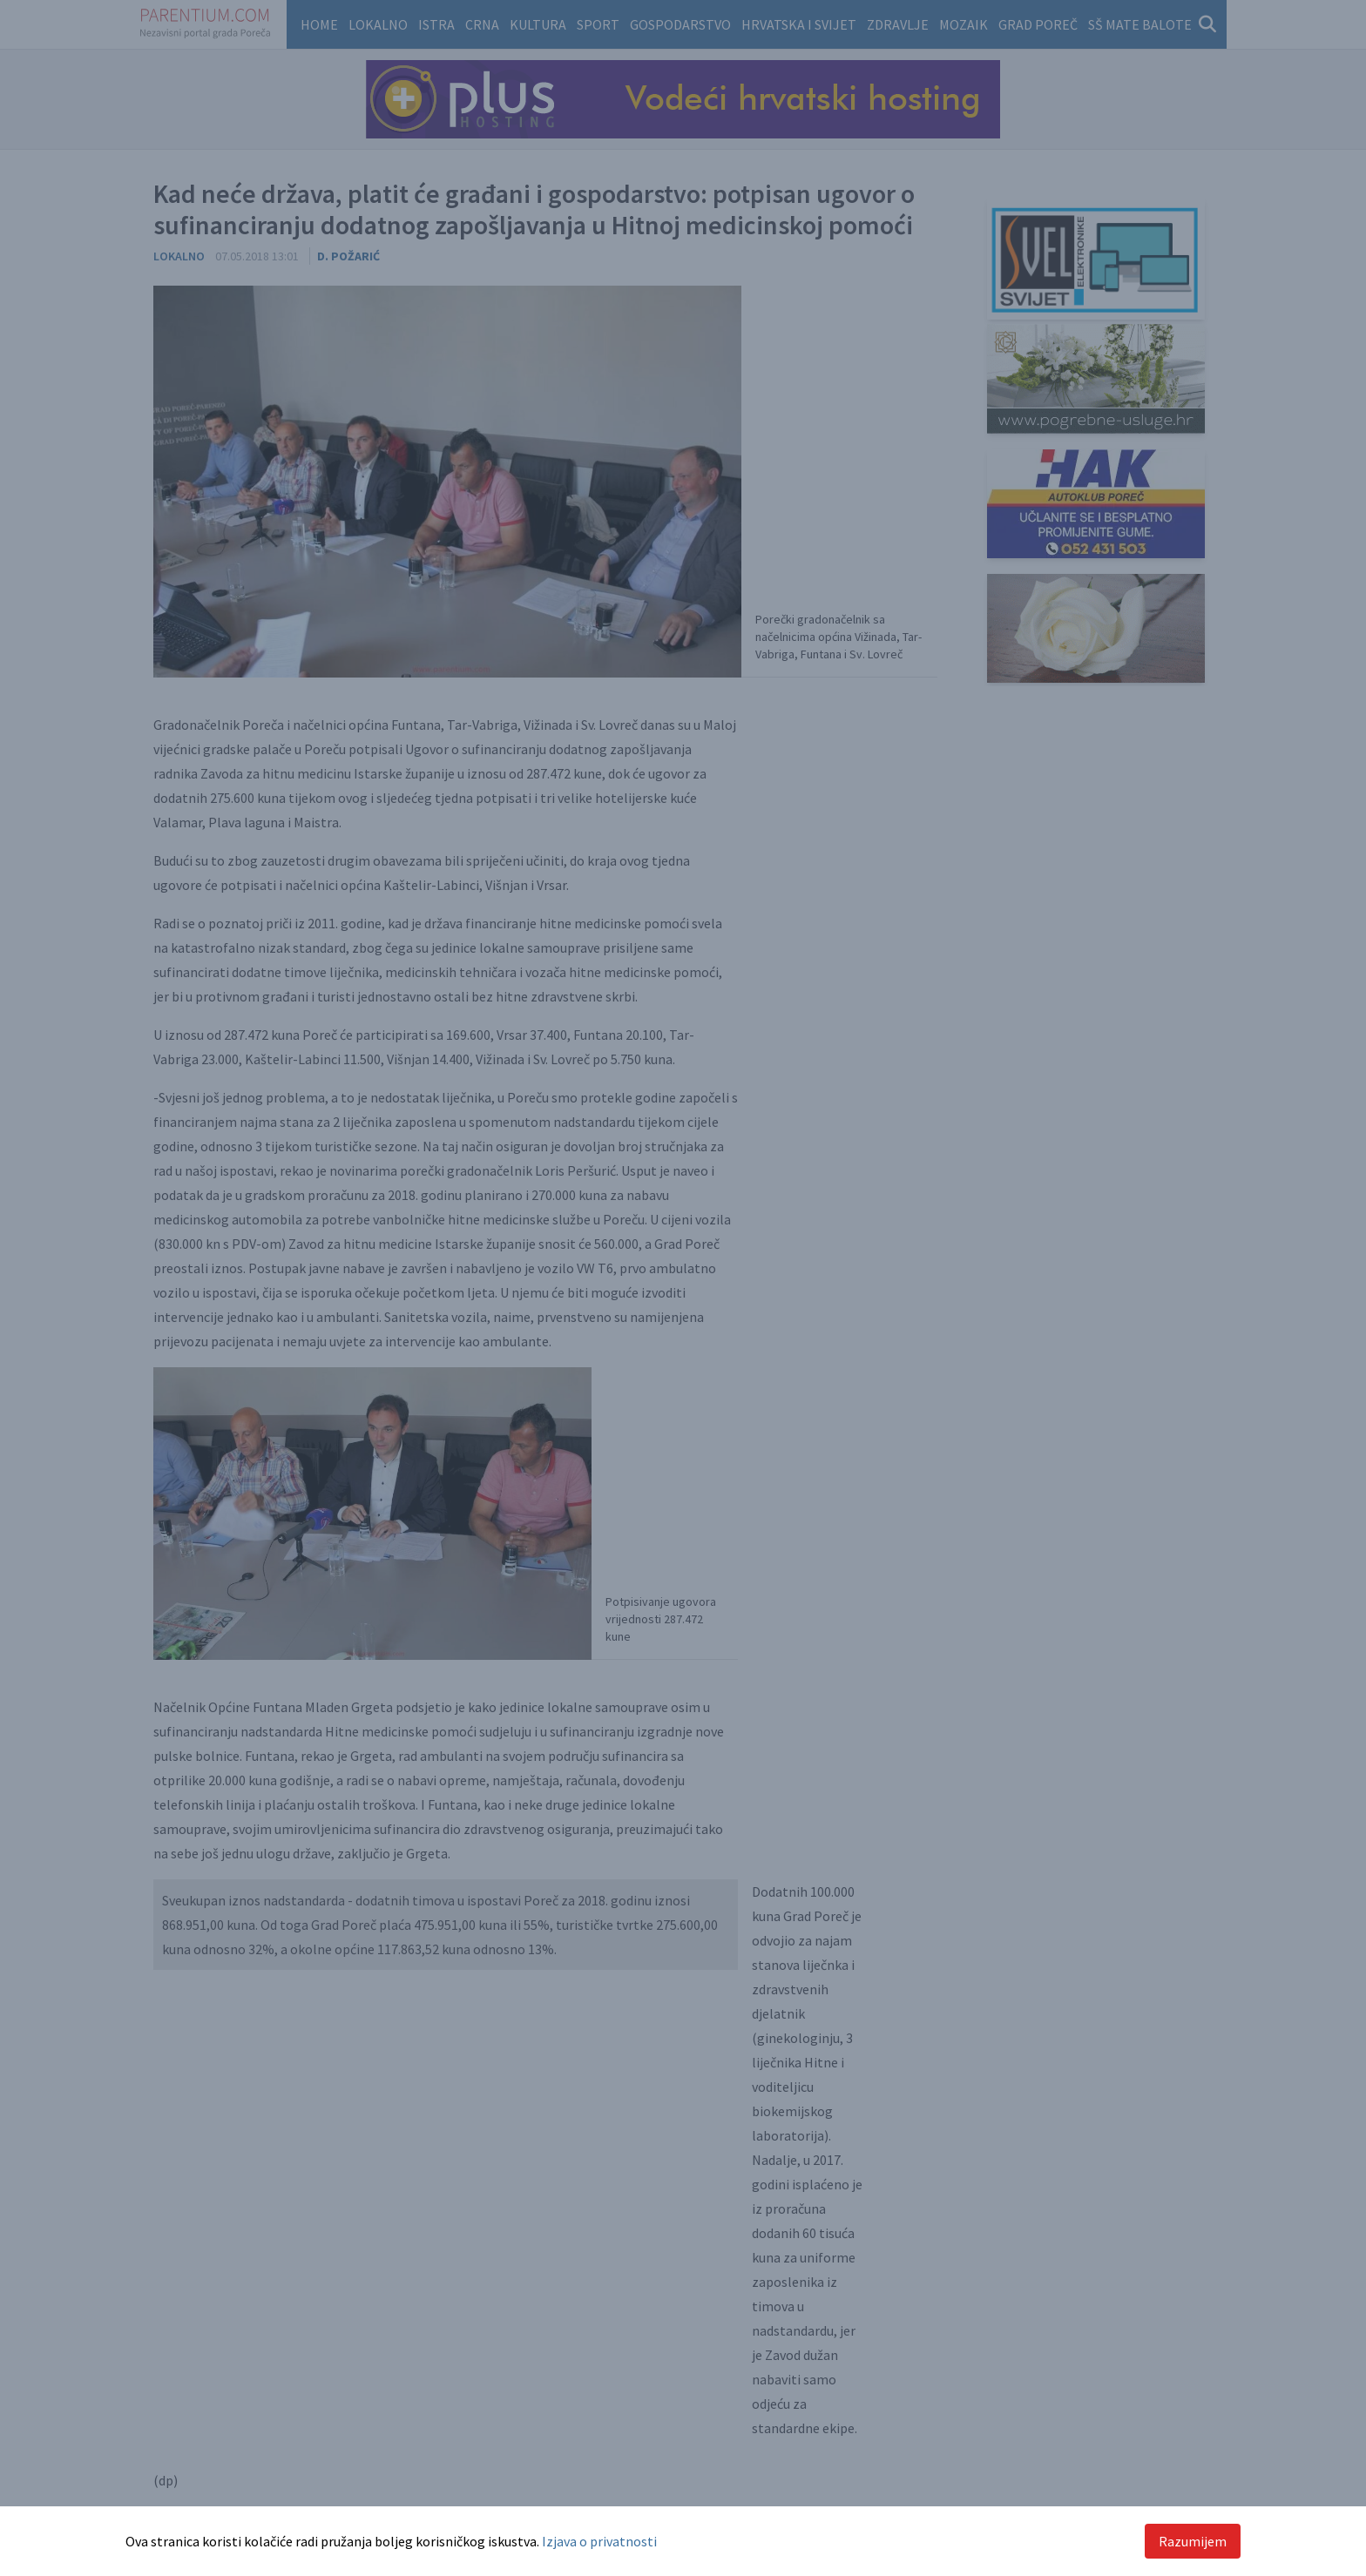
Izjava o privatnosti (599, 2541)
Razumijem (1193, 2541)
